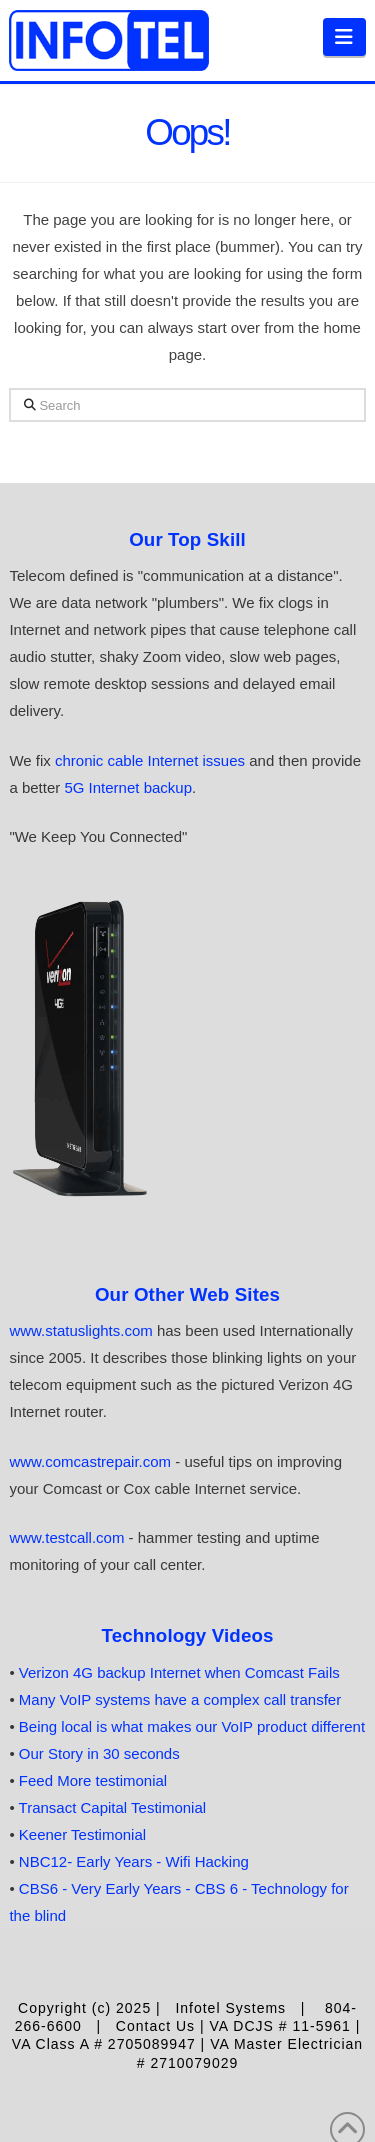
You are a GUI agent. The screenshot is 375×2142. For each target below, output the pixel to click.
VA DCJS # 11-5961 (280, 2026)
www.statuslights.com (80, 1330)
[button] (344, 37)
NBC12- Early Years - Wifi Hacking (134, 1861)
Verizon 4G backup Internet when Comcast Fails (179, 1672)
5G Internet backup (128, 787)
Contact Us (155, 2026)
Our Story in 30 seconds (99, 1753)
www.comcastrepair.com (90, 1461)
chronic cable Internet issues (150, 760)
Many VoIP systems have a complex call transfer (180, 1699)
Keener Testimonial (82, 1834)
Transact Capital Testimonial (113, 1807)
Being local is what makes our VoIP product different (192, 1726)
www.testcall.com (68, 1537)
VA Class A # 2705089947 (106, 2044)
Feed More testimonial (93, 1780)
